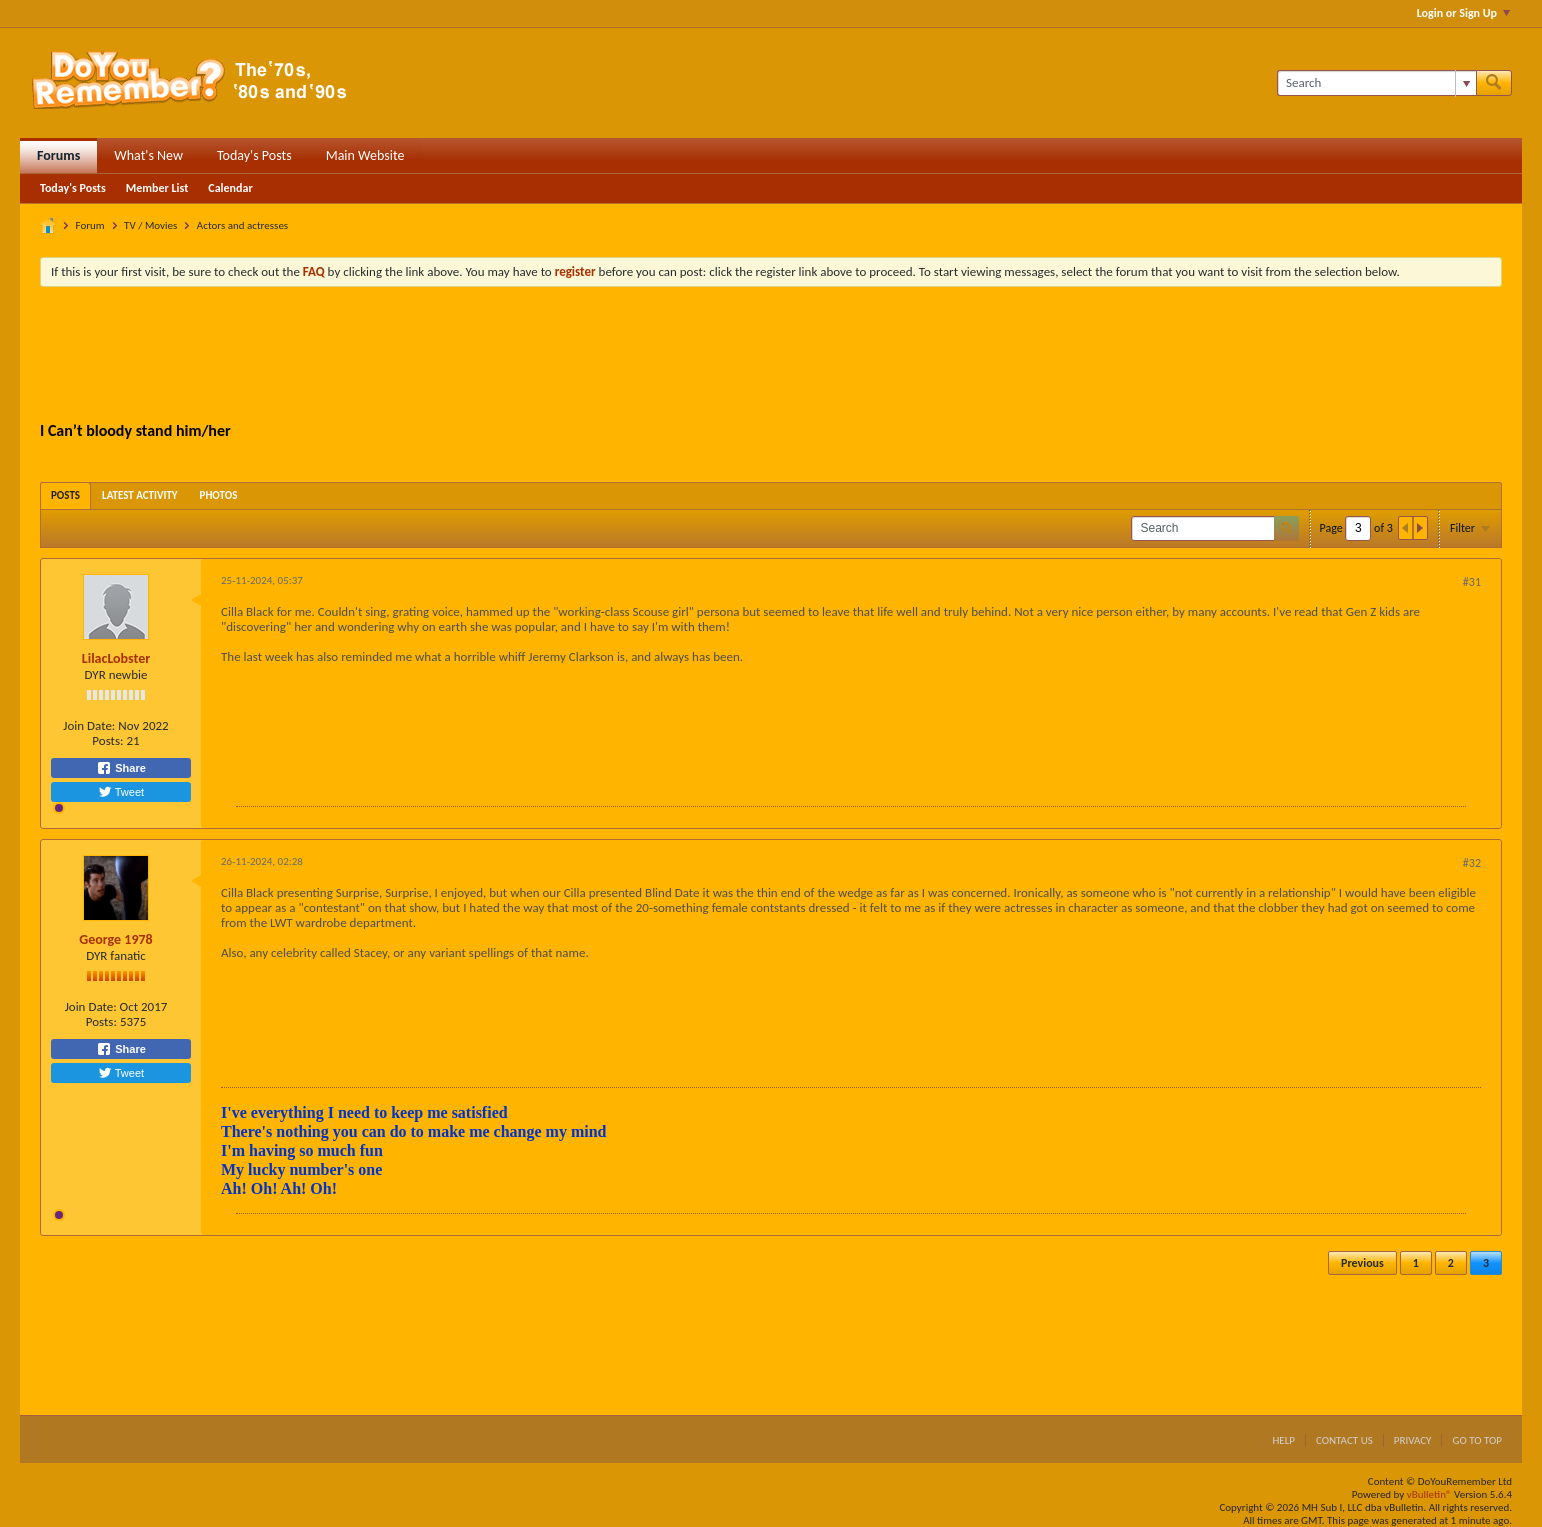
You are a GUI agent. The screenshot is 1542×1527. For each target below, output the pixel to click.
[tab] (65, 495)
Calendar (230, 188)
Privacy (1413, 1440)
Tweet (121, 792)
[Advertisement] (771, 357)
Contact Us (1344, 1440)
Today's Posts (254, 155)
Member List (157, 188)
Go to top (1477, 1440)
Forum (90, 225)
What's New (148, 155)
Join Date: (89, 725)
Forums (58, 155)
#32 (1472, 863)
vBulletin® (1429, 1494)
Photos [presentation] (219, 495)
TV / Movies (150, 225)
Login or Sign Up (1463, 13)
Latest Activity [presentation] (140, 495)
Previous (1362, 1263)
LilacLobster (116, 658)
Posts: (107, 740)
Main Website (365, 155)
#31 (1472, 582)
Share (121, 768)
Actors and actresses (242, 225)
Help (1283, 1440)
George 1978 (115, 939)
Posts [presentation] (65, 495)
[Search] (1376, 83)
